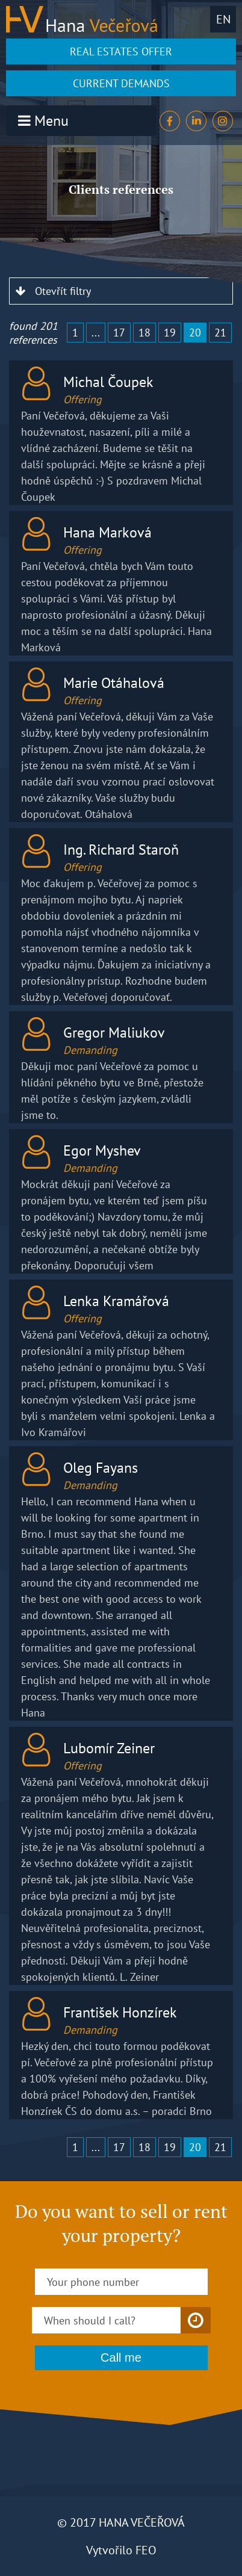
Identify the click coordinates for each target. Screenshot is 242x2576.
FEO (146, 2550)
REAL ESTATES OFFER (121, 51)
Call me (121, 2357)
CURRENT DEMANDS (121, 83)
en (223, 19)
